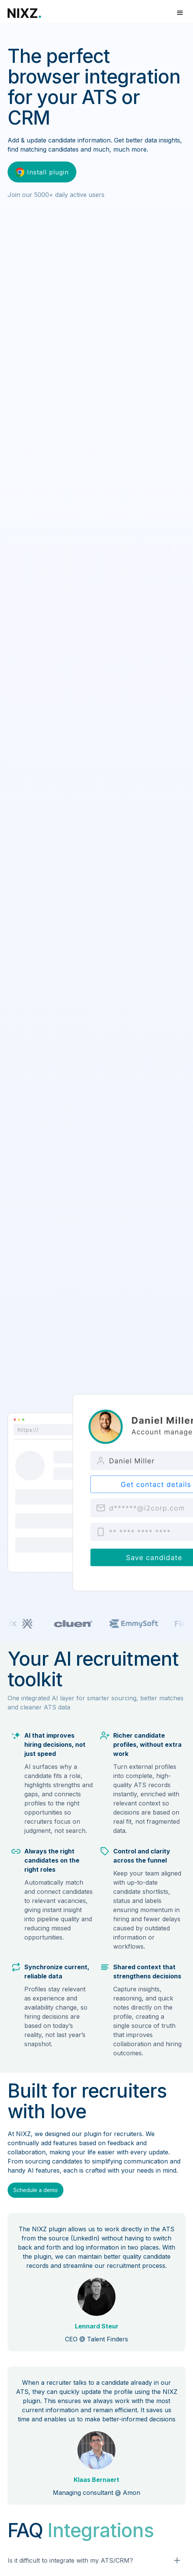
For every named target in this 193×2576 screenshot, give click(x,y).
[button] (180, 13)
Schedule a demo (35, 2190)
